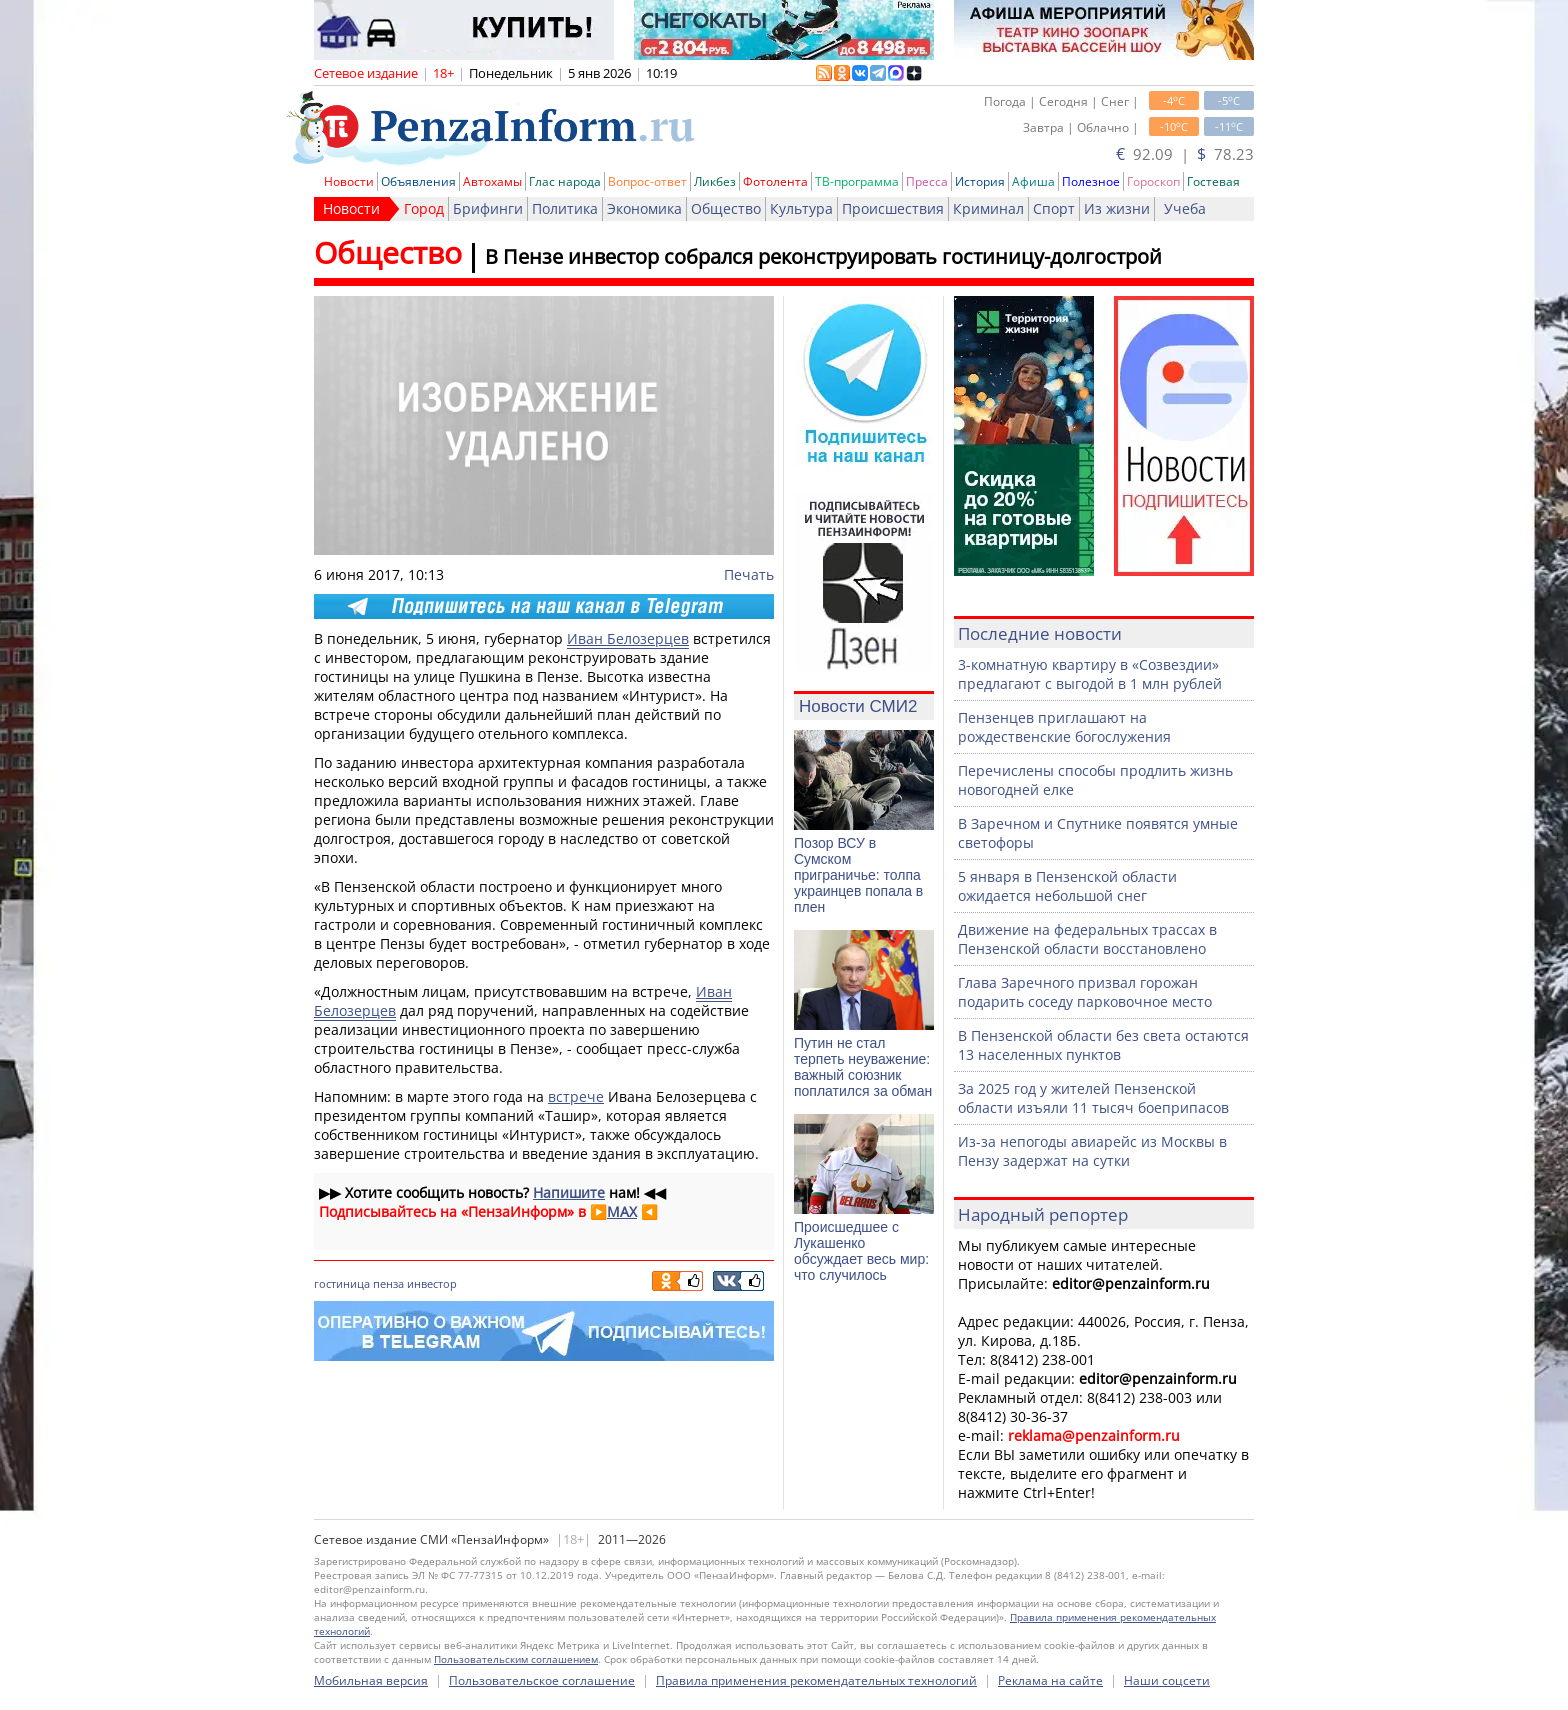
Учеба (1185, 208)
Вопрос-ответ (647, 181)
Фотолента (775, 181)
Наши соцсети (1167, 1680)
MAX (622, 1211)
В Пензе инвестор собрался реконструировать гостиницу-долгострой (823, 256)
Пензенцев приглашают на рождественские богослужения (1064, 727)
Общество (726, 208)
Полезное (1091, 181)
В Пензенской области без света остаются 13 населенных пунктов (1103, 1045)
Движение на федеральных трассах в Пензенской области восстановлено (1087, 939)
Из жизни (1117, 208)
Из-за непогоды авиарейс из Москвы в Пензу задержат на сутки (1092, 1151)
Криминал (988, 208)
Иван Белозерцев (628, 638)
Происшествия (893, 208)
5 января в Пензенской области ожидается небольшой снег (1067, 886)
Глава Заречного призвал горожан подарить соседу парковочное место (1085, 992)
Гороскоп (1153, 181)
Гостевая (1213, 181)
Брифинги (488, 208)
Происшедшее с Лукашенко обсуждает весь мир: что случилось (861, 1251)
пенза (388, 1283)
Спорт (1054, 208)
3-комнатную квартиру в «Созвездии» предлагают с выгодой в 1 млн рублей (1090, 674)
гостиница (342, 1283)
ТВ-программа (857, 181)
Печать (749, 574)
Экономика (644, 208)
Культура (801, 208)
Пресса (927, 181)
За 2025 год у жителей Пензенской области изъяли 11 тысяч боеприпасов (1093, 1098)
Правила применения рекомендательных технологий (816, 1680)
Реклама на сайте (1050, 1680)
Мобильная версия (371, 1680)
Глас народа (565, 181)
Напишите (569, 1192)
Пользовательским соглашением (516, 1659)
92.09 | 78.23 (1185, 154)
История (980, 181)
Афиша (1033, 181)
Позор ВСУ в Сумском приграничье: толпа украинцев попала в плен (858, 875)
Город (424, 208)
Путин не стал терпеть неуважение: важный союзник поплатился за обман (863, 1067)
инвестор (432, 1283)
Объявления (418, 181)
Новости (349, 181)
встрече (576, 1096)
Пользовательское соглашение (542, 1680)
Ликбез (715, 181)
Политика (565, 208)
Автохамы (492, 181)
